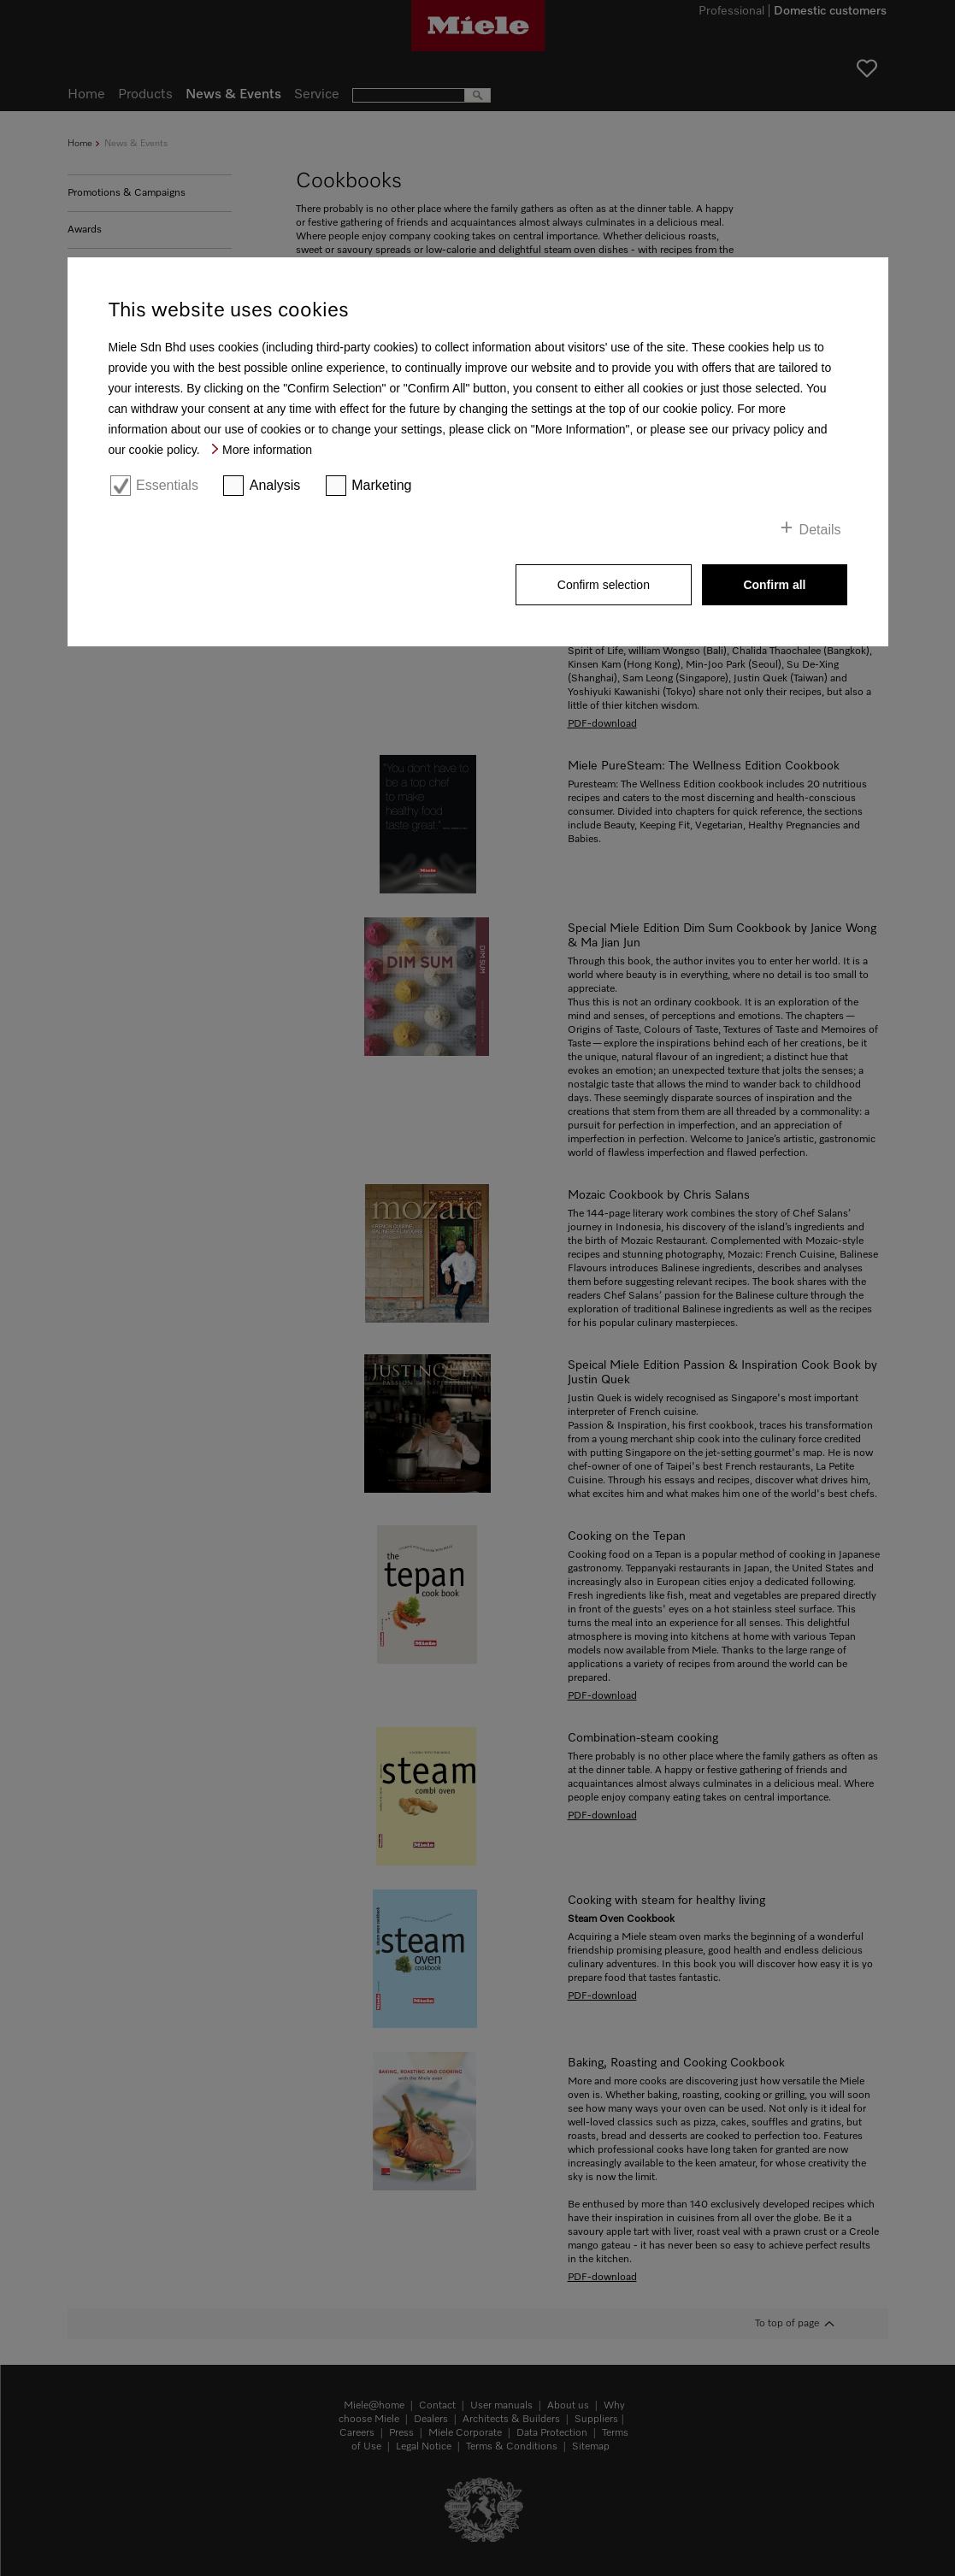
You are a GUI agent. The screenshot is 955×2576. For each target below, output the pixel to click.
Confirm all (774, 585)
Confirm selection (603, 585)
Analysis (275, 485)
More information (267, 450)
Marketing (381, 485)
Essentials (167, 485)
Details (820, 529)
